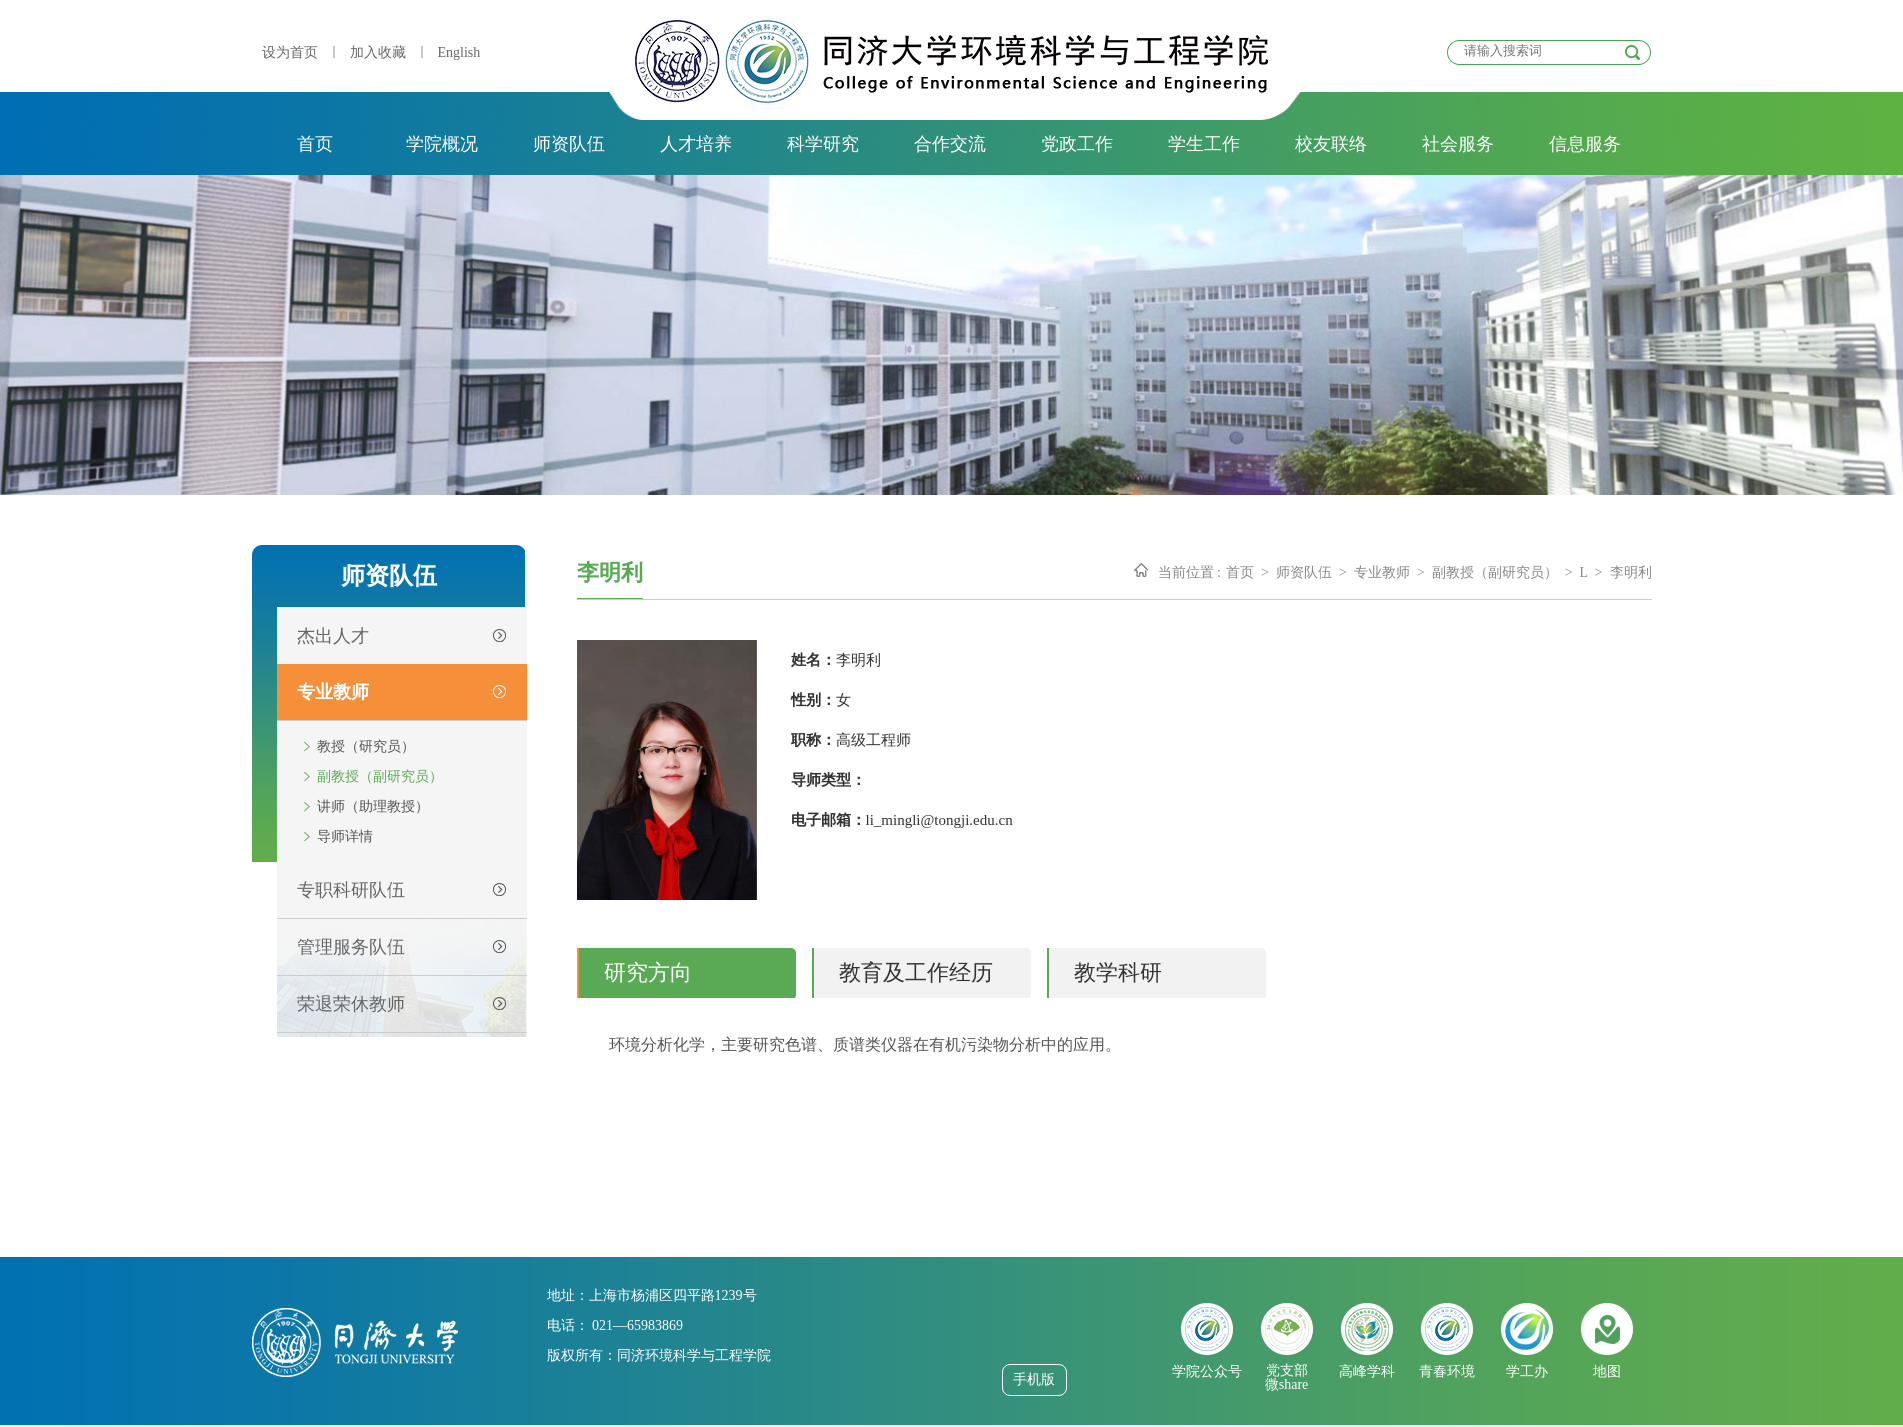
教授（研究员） (366, 746)
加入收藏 (378, 52)
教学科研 (1118, 972)
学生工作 (1204, 144)
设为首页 (290, 52)
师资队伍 (569, 144)
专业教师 (1382, 572)
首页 (315, 144)
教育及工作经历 (916, 972)
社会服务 (1458, 144)
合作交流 (950, 144)
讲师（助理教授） (373, 806)
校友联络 (1331, 144)
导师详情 (345, 836)
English (459, 52)
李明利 (1631, 572)
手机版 (1034, 1379)
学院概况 (442, 144)
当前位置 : (1189, 572)
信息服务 (1585, 144)
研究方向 (648, 972)
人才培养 (696, 144)
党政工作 (1077, 144)
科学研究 (823, 144)
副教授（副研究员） (380, 776)
